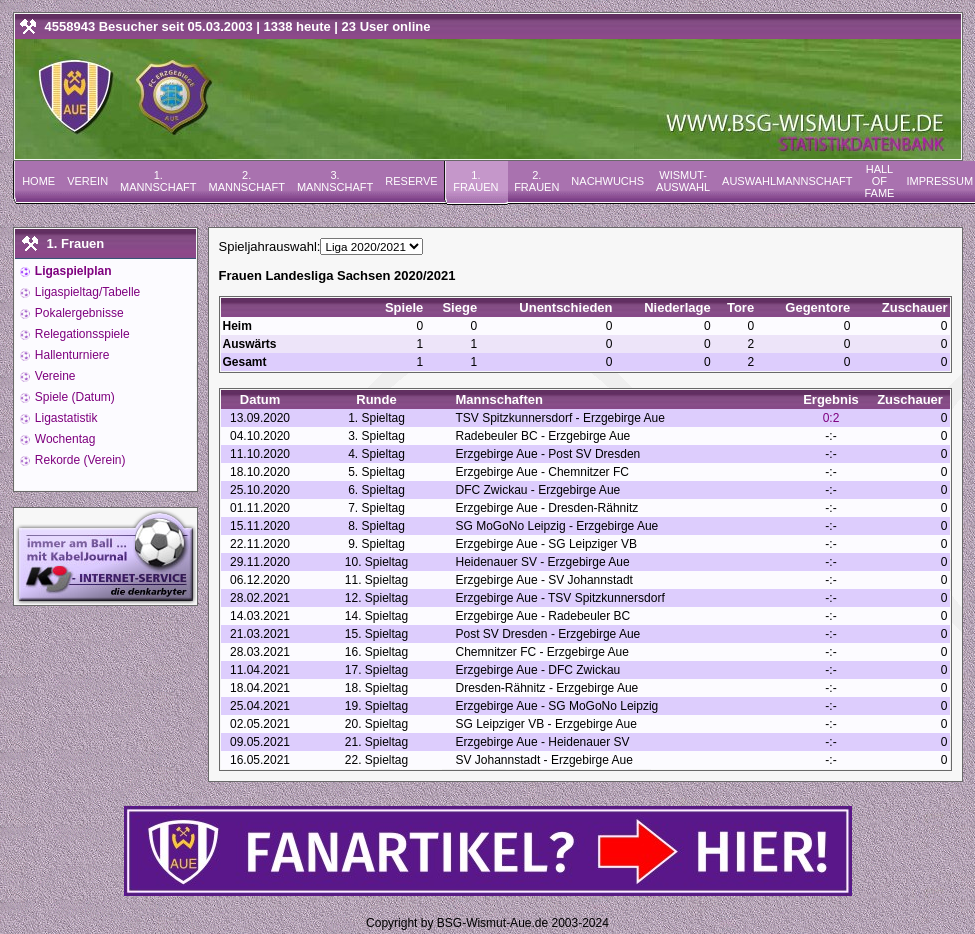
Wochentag (64, 439)
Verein (87, 181)
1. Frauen (475, 181)
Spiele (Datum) (73, 397)
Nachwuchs (607, 181)
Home (38, 181)
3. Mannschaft (335, 181)
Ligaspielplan (72, 271)
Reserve (411, 181)
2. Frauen (536, 181)
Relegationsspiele (81, 334)
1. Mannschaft (158, 181)
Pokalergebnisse (78, 313)
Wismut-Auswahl (683, 181)
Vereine (54, 376)
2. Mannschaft (246, 181)
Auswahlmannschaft (787, 181)
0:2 (831, 418)
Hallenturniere (71, 355)
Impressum (939, 181)
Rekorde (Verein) (79, 460)
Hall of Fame (879, 181)
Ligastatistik (65, 418)
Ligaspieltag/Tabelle (86, 292)
